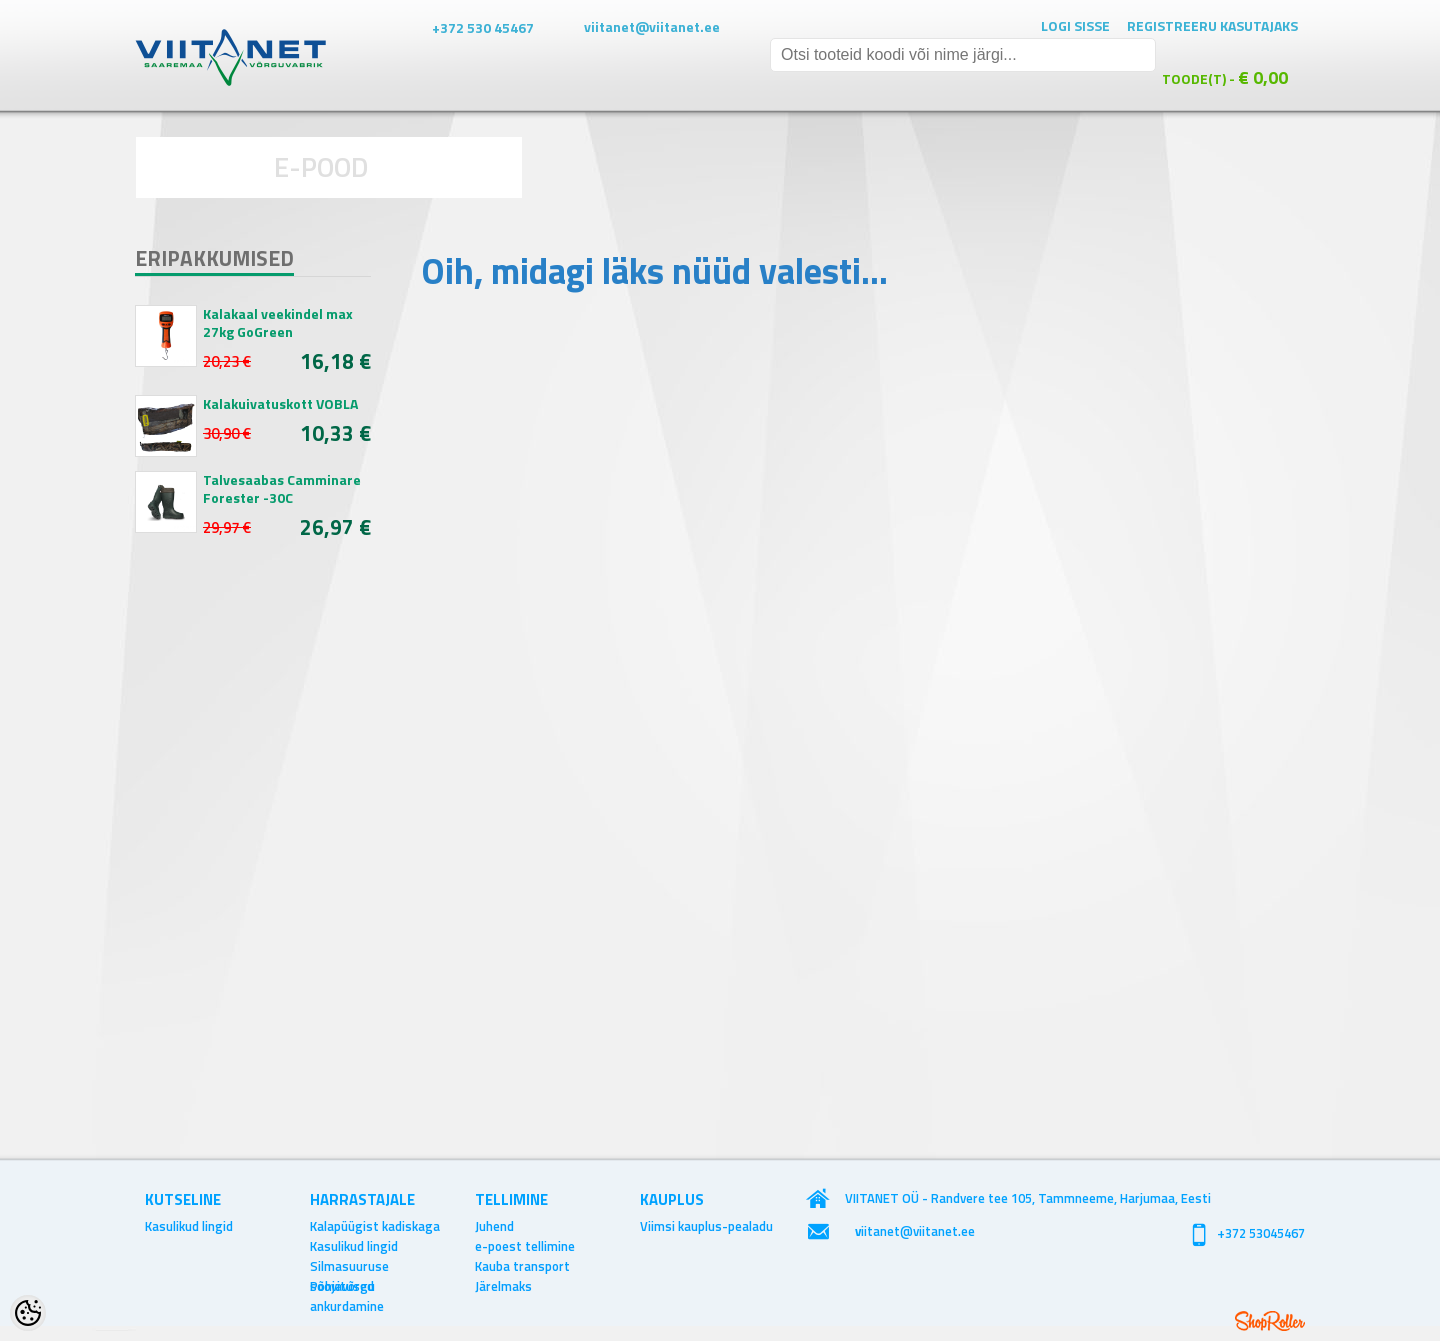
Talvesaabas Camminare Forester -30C (282, 489)
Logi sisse (1075, 25)
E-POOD (321, 166)
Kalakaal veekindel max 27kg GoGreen (278, 323)
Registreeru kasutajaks (1212, 25)
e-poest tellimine (525, 1246)
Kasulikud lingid (189, 1226)
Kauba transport (522, 1266)
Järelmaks (503, 1286)
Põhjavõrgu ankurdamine (347, 1286)
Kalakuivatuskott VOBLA (280, 404)
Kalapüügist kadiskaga (375, 1226)
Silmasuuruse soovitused (349, 1266)
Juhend (494, 1226)
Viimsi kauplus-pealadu (706, 1226)
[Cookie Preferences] (28, 1313)
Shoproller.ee (1270, 1321)
